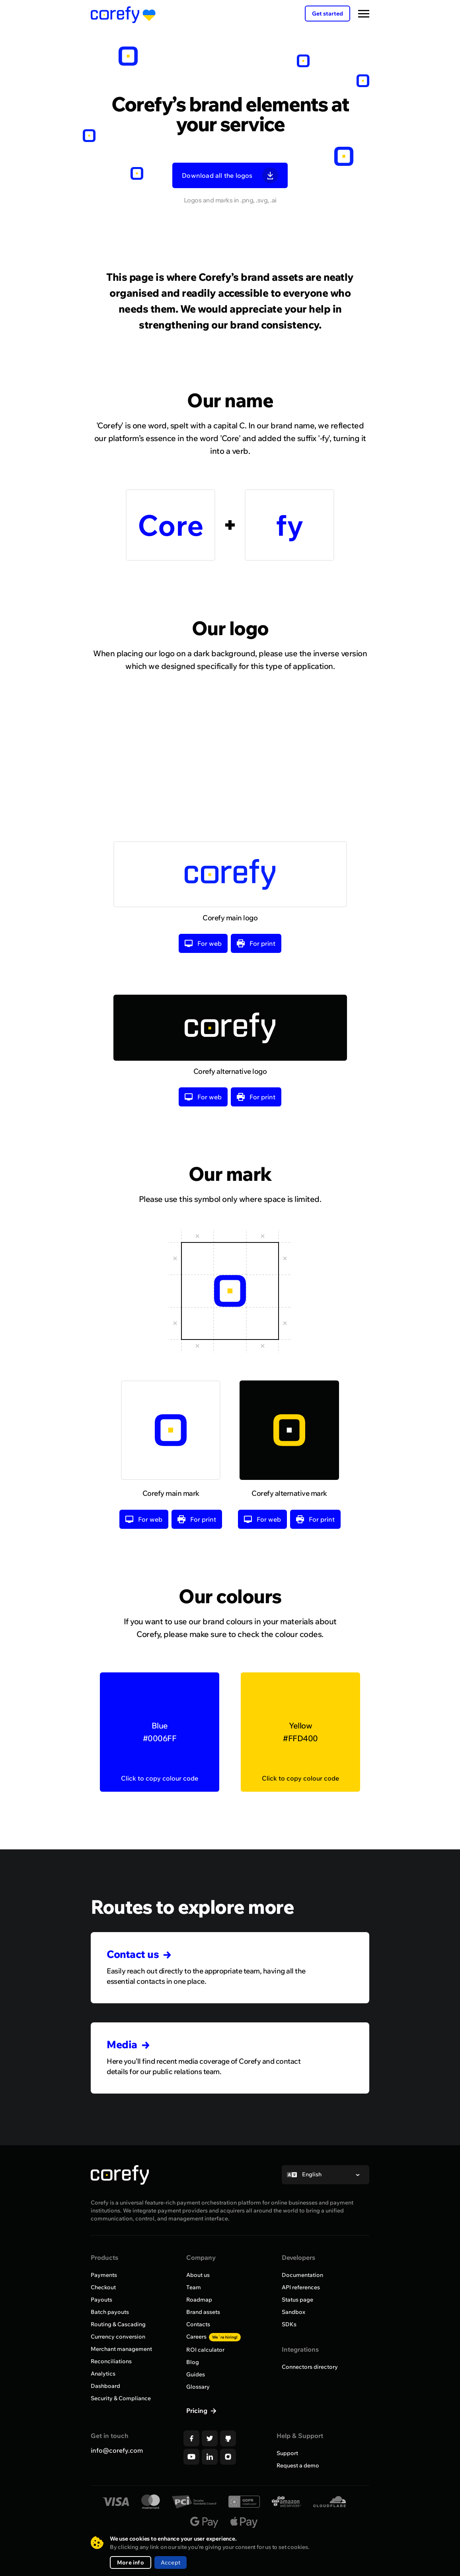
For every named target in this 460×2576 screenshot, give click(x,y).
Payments (104, 2275)
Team (193, 2287)
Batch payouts (110, 2311)
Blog (192, 2362)
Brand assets (203, 2311)
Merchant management (121, 2348)
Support (287, 2453)
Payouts (101, 2299)
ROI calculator (205, 2349)
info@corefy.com (117, 2450)
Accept (170, 2562)
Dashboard (105, 2385)
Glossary (198, 2386)
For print (256, 965)
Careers (213, 2336)
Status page (297, 2299)
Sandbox (293, 2311)
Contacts (198, 2324)
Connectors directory (310, 2366)
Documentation (302, 2275)
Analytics (103, 2373)
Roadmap (199, 2299)
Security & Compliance (121, 2398)
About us (198, 2275)
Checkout (103, 2287)
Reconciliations (111, 2361)
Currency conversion (118, 2336)
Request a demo (298, 2465)
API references (301, 2287)
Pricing (197, 2411)
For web (203, 965)
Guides (195, 2374)
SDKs (289, 2324)
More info (130, 2562)
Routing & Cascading (118, 2324)
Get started (327, 13)
